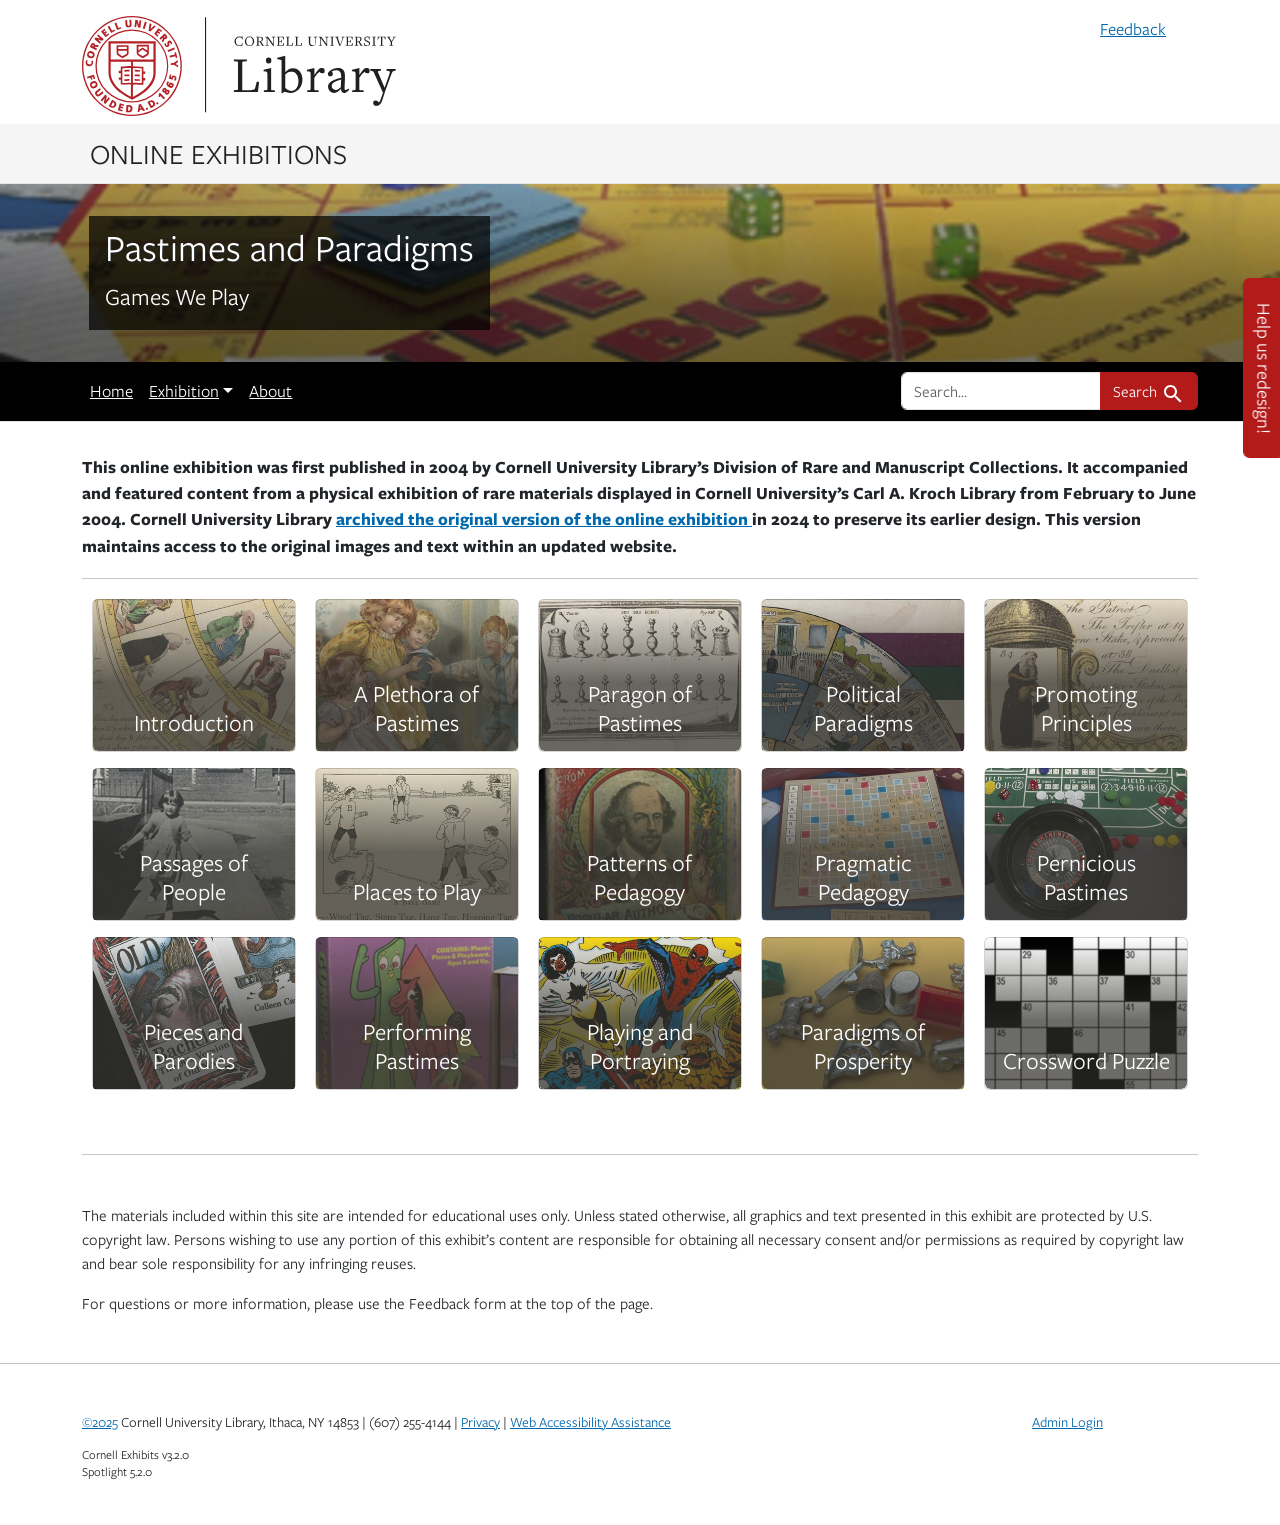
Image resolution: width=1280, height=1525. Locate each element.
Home (111, 391)
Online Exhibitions (218, 153)
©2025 (100, 1422)
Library (312, 66)
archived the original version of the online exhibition (544, 518)
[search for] (1001, 391)
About (270, 391)
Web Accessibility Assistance (590, 1422)
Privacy (480, 1422)
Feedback (1133, 29)
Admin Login (1067, 1422)
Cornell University (132, 66)
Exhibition (184, 391)
